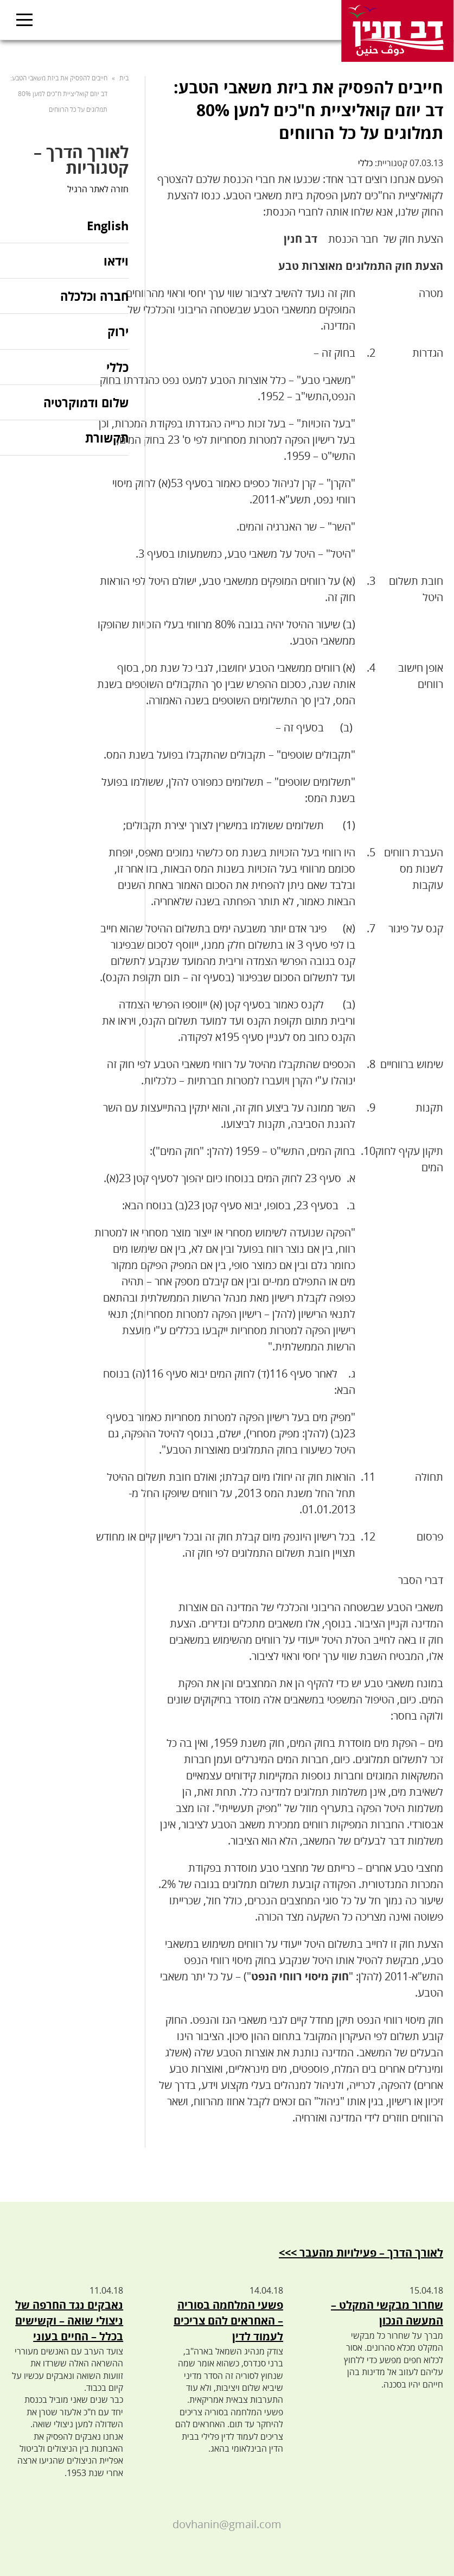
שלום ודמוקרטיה (86, 402)
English (108, 226)
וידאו (116, 260)
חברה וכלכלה (94, 296)
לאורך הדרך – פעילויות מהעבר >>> (361, 2252)
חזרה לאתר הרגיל (98, 189)
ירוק (118, 331)
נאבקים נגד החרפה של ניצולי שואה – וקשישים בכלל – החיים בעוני (69, 2320)
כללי (365, 163)
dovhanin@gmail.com (227, 2524)
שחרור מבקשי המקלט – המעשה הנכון (387, 2312)
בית (124, 78)
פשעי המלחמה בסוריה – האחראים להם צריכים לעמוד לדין (228, 2320)
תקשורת (107, 438)
